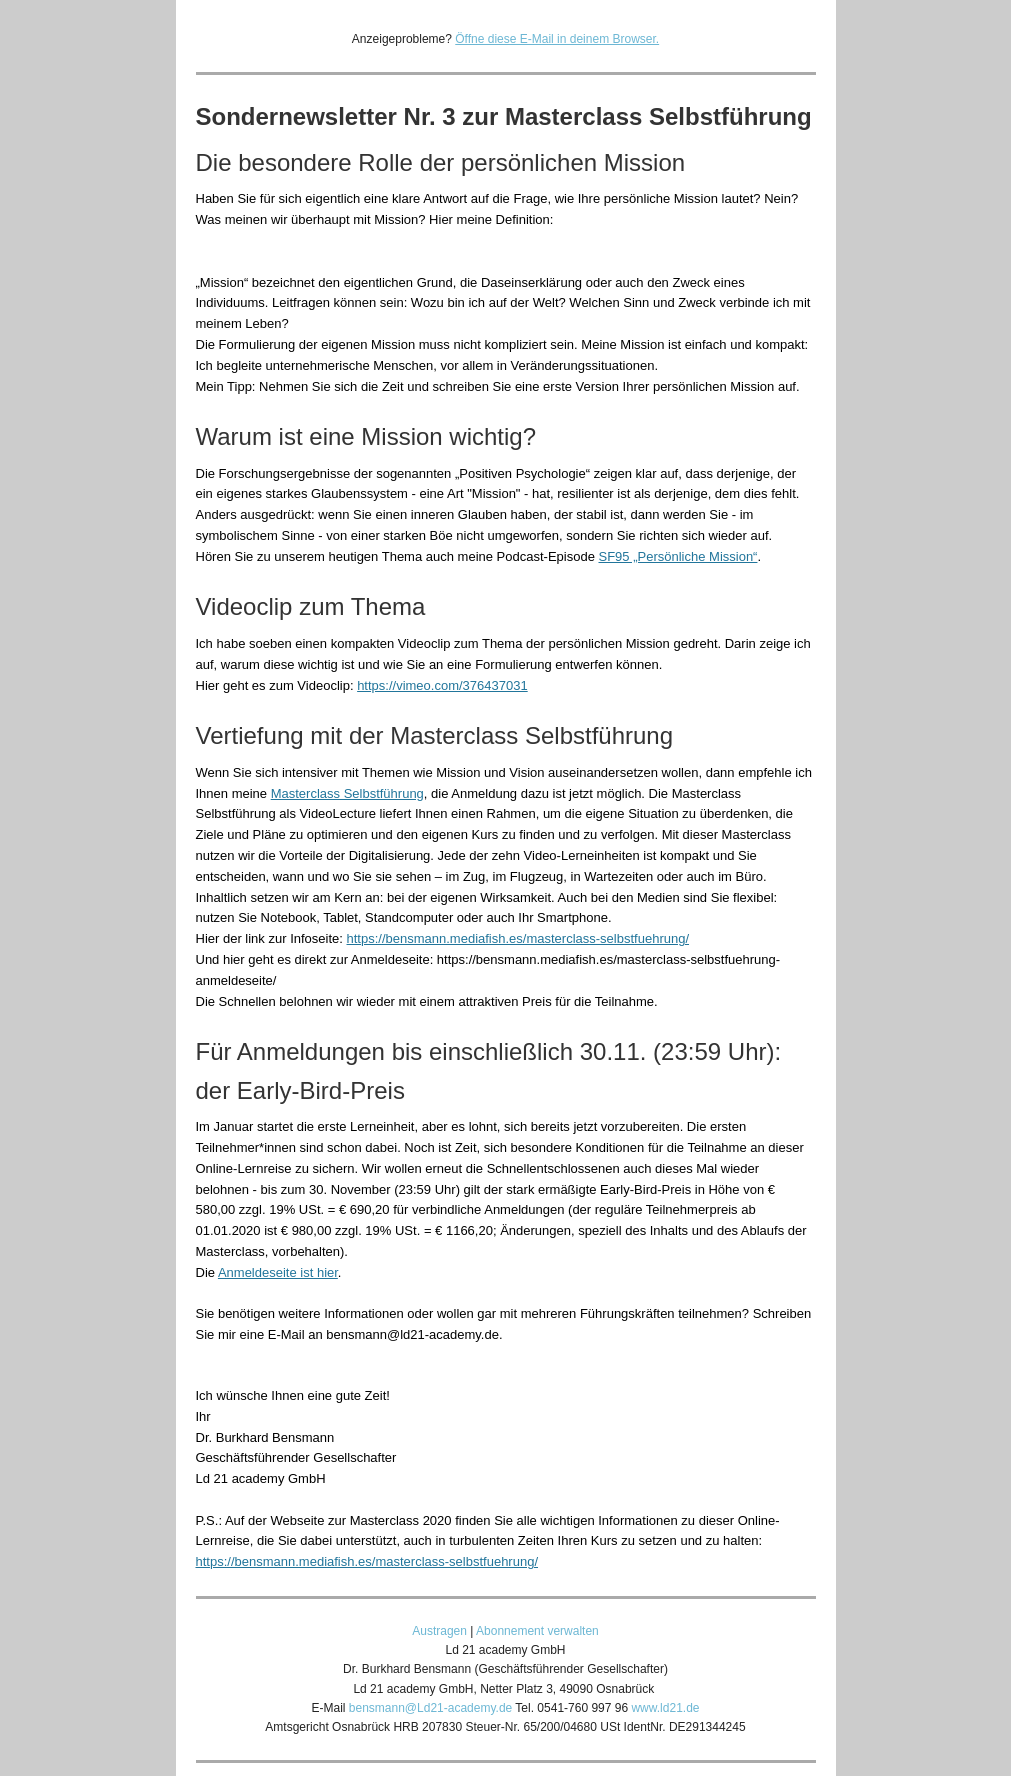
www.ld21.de (665, 1708)
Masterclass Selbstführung (347, 793)
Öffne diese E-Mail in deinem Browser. (557, 39)
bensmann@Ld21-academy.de (430, 1708)
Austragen (439, 1631)
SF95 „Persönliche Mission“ (678, 556)
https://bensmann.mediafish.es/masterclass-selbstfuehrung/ (518, 938)
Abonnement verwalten (537, 1631)
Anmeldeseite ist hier (278, 1272)
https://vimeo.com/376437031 (442, 685)
